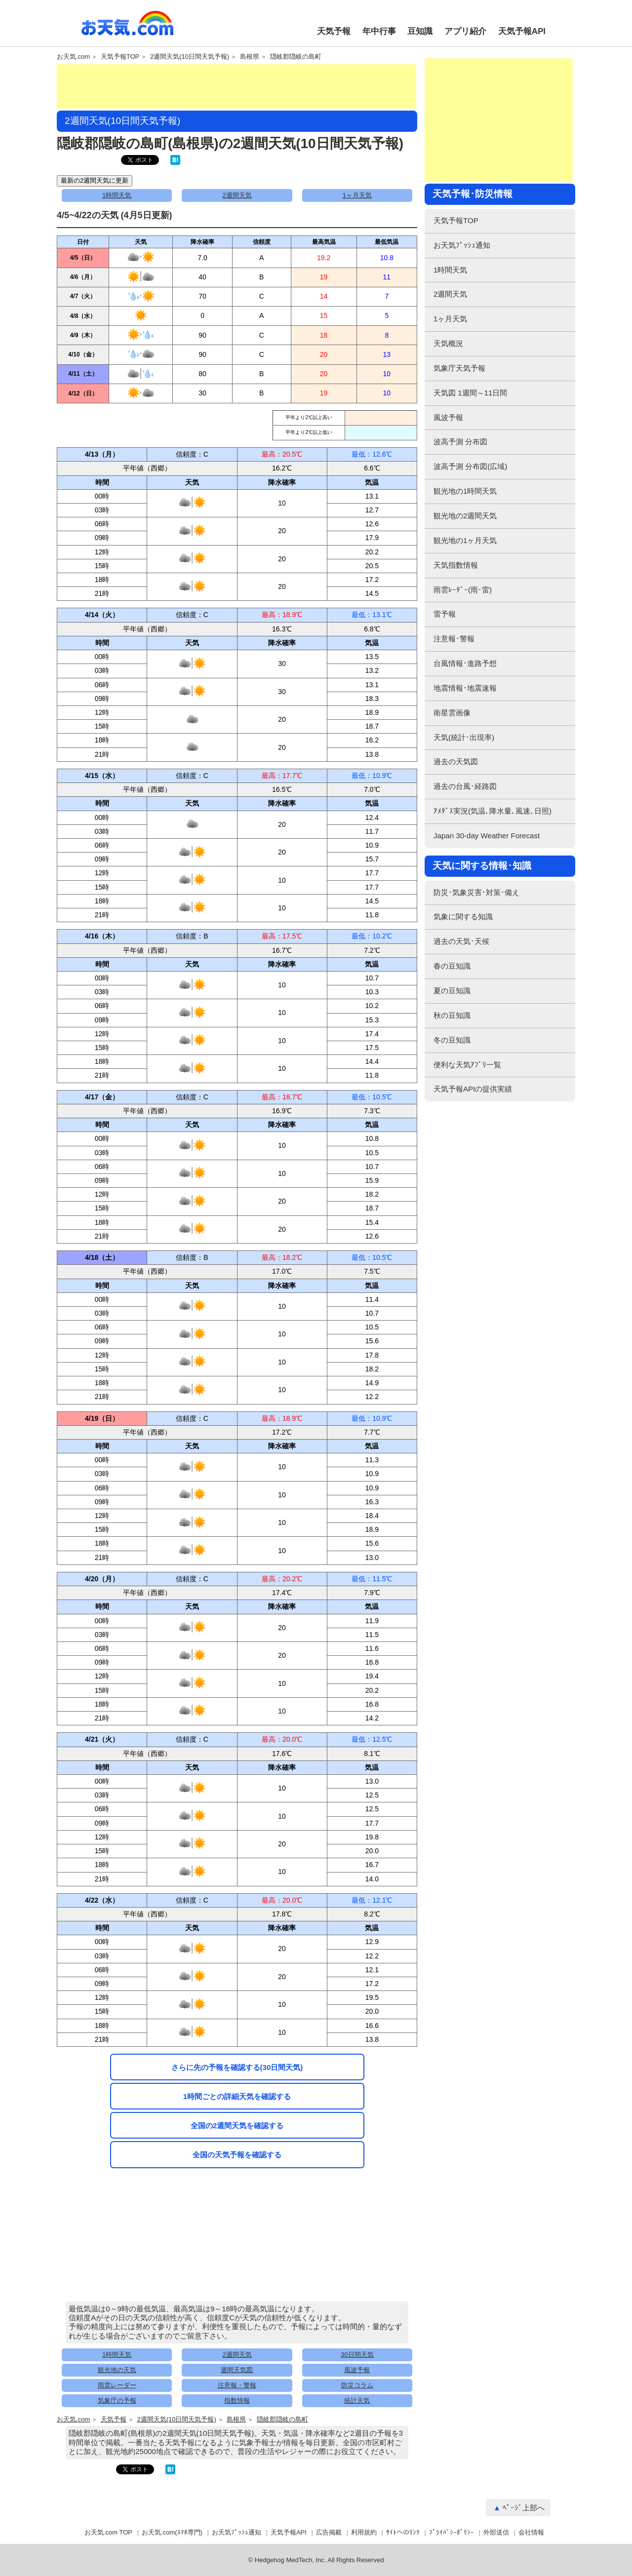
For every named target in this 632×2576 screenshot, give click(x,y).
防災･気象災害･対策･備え (476, 892)
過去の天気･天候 (461, 941)
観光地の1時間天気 (465, 491)
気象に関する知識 (463, 916)
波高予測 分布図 (460, 441)
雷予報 (445, 614)
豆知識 (420, 31)
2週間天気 (236, 195)
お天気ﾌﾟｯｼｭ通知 (462, 245)
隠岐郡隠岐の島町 (295, 56)
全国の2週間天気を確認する (237, 2125)
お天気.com (127, 28)
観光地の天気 (117, 2370)
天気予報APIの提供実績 (473, 1089)
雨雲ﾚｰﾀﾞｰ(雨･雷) (463, 589)
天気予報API (522, 31)
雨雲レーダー (117, 2385)
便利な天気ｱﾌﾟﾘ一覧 (467, 1064)
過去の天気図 (456, 761)
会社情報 (531, 2532)
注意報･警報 (454, 638)
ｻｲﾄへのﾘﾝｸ (403, 2532)
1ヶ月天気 (357, 195)
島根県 (249, 56)
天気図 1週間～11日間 (470, 393)
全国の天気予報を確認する (237, 2154)
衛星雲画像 (452, 712)
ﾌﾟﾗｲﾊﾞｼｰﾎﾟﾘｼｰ (451, 2532)
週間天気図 (237, 2370)
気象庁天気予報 (459, 368)
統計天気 (357, 2400)
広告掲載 (329, 2532)
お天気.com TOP (108, 2532)
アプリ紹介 (465, 31)
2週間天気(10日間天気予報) (189, 56)
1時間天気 (116, 195)
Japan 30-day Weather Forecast (487, 835)
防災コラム (357, 2385)
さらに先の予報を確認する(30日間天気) (237, 2067)
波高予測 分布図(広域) (470, 466)
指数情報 (237, 2400)
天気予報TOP (120, 56)
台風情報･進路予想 (465, 663)
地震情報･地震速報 (465, 688)
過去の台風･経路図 (465, 786)
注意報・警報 (237, 2385)
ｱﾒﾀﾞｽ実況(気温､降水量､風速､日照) (493, 811)
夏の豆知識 (452, 990)
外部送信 (496, 2532)
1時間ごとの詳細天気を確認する (237, 2096)
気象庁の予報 (117, 2400)
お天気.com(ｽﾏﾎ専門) (172, 2532)
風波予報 (357, 2370)
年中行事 (379, 31)
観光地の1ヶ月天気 (465, 540)
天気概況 (448, 343)
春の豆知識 (452, 966)
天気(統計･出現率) (464, 737)
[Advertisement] (236, 86)
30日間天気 (357, 2354)
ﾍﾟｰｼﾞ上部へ (524, 2507)
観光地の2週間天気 (465, 515)
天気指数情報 (456, 565)
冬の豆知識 (452, 1040)
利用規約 (364, 2532)
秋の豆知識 (452, 1015)
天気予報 (334, 31)
